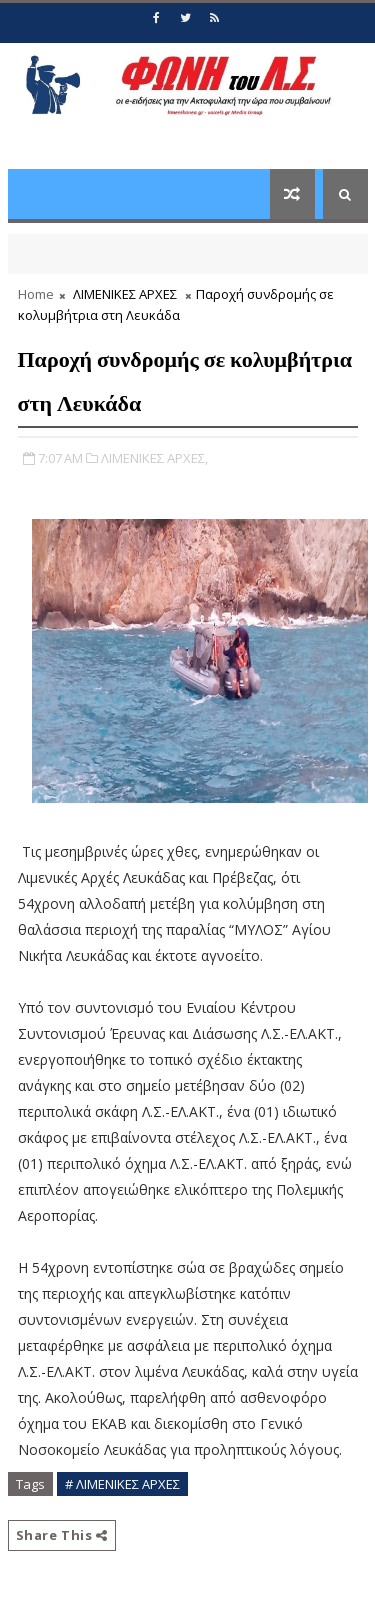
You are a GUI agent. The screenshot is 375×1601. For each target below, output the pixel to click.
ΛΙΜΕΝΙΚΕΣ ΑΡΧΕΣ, (154, 458)
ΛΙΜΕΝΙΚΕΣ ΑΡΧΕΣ (125, 294)
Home (36, 294)
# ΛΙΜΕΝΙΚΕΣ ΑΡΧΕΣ (122, 1484)
